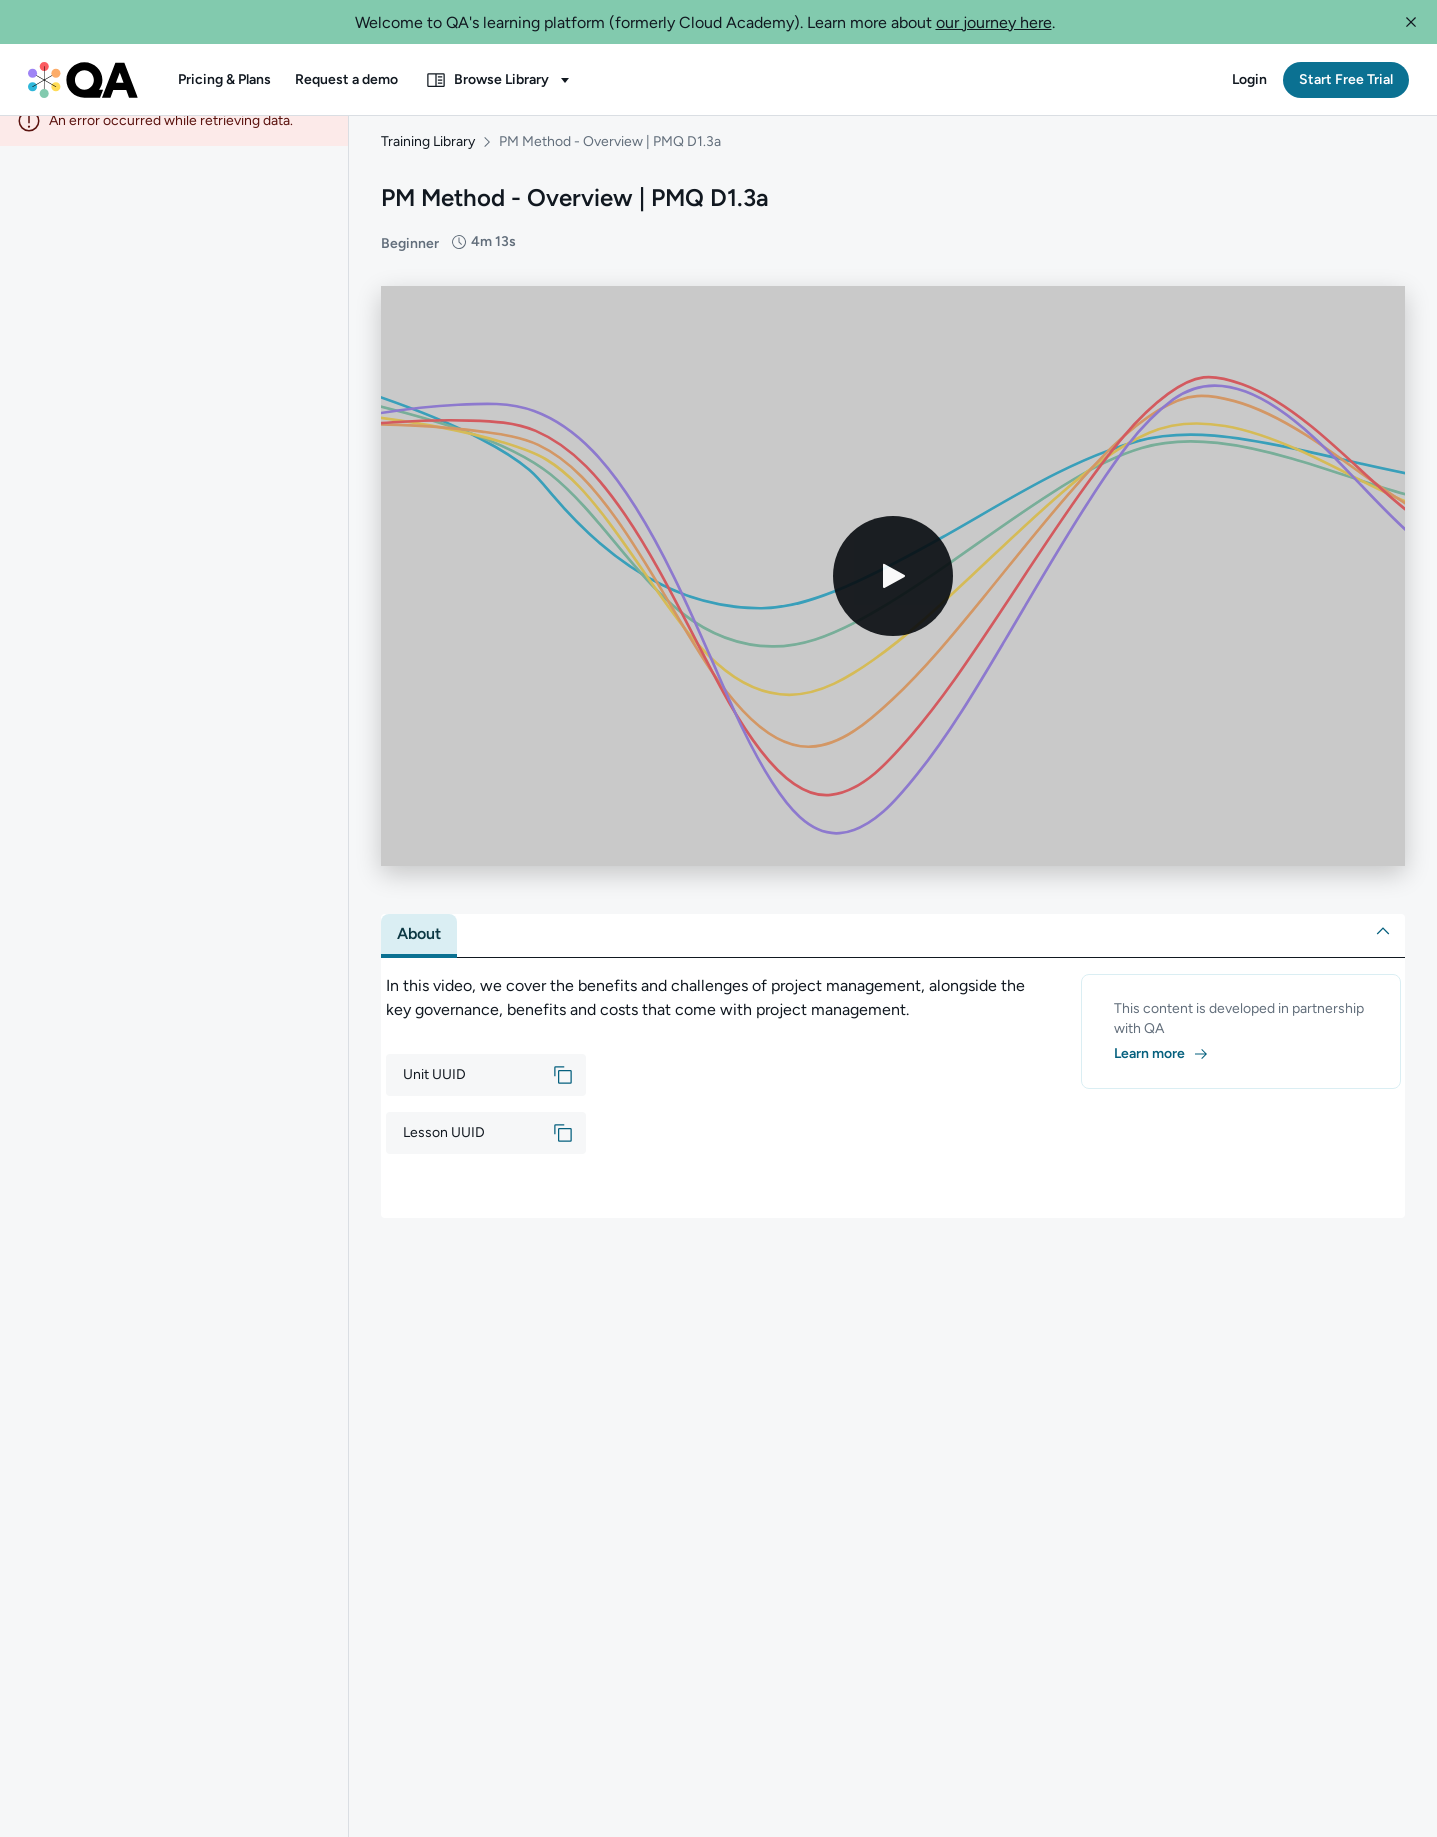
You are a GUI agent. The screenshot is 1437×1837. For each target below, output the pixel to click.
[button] (1411, 22)
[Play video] (893, 596)
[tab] (419, 954)
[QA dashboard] (83, 80)
